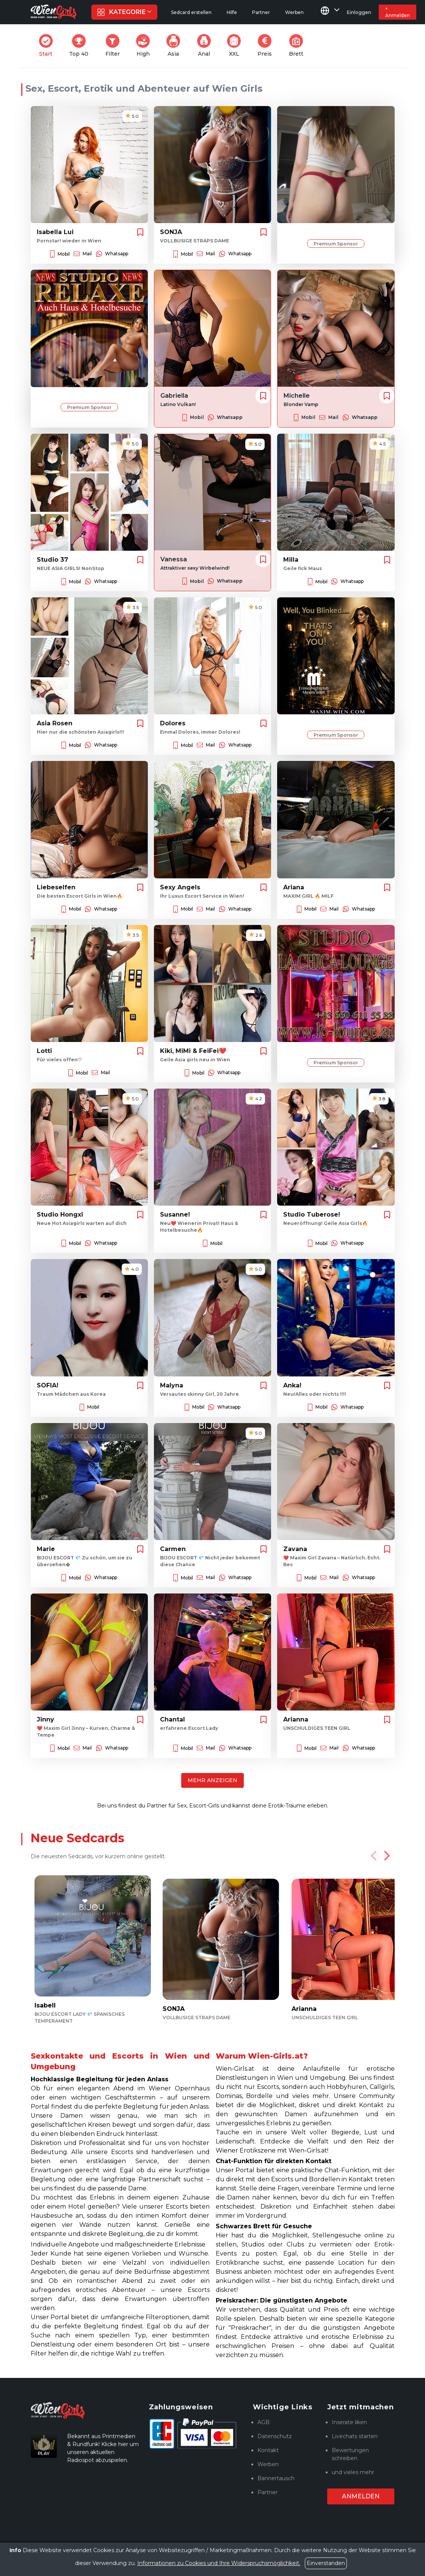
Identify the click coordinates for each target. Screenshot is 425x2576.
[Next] (386, 1855)
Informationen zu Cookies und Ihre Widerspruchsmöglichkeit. (218, 2563)
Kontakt (268, 2450)
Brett (298, 45)
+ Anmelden (397, 12)
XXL (235, 45)
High (145, 45)
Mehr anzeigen (212, 1780)
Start (48, 45)
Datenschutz (274, 2436)
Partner (267, 2492)
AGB (263, 2422)
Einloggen (359, 12)
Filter (114, 45)
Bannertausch (276, 2478)
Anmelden (361, 2496)
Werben (268, 2464)
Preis (266, 45)
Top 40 (81, 45)
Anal (206, 45)
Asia (175, 45)
